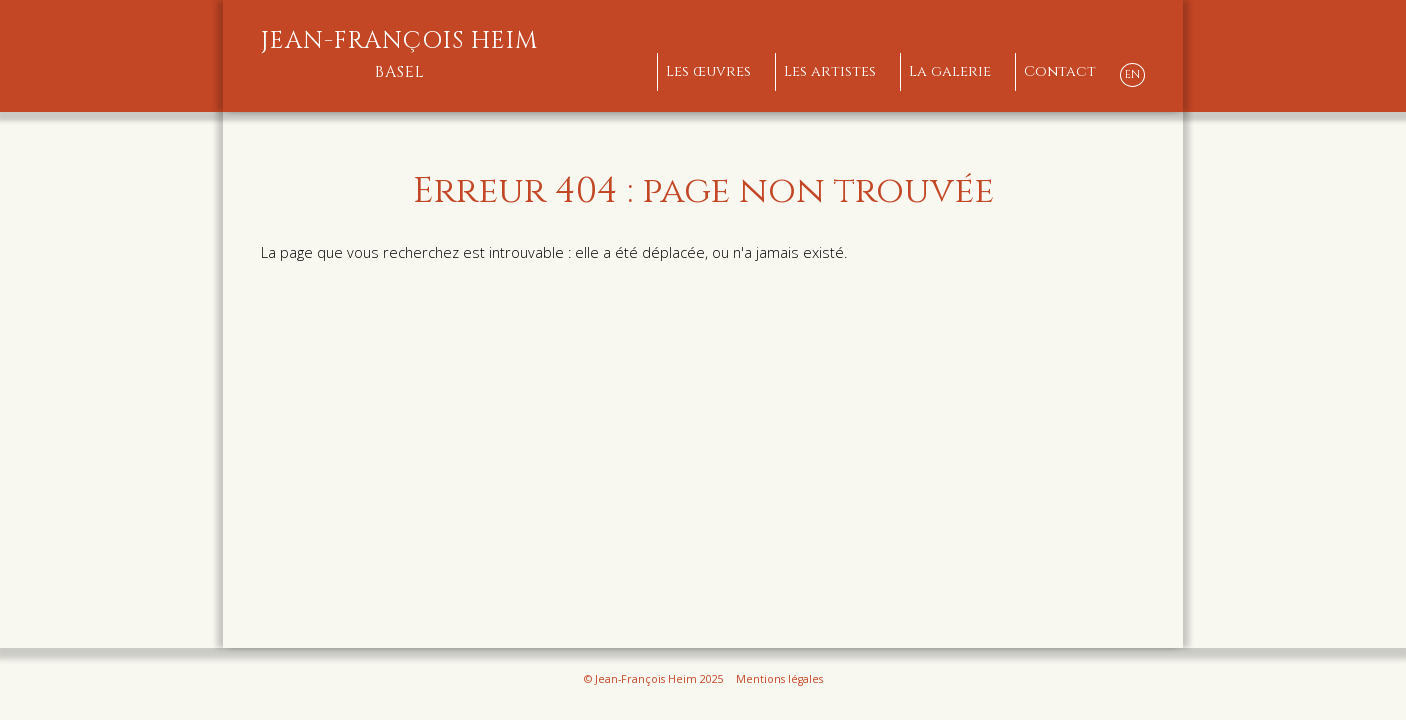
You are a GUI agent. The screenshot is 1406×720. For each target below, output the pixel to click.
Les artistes (830, 71)
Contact (1060, 71)
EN (1132, 74)
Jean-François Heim (400, 55)
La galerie (950, 71)
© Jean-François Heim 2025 (654, 679)
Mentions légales (779, 679)
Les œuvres (708, 71)
